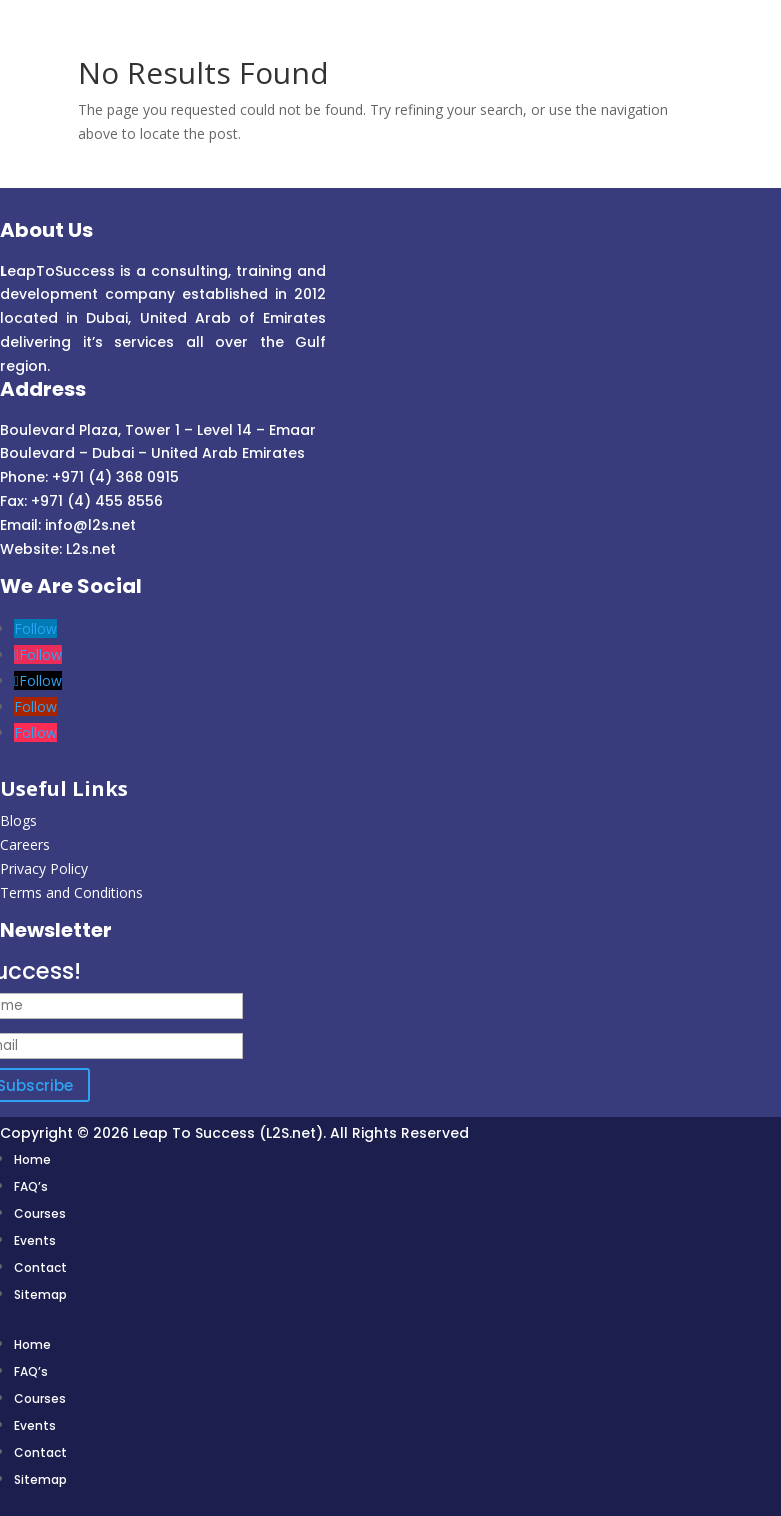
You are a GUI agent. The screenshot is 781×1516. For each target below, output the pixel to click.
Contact (40, 1267)
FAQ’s (31, 1186)
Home (32, 1159)
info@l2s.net (88, 525)
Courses (40, 1213)
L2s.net (91, 549)
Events (35, 1240)
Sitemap (40, 1294)
